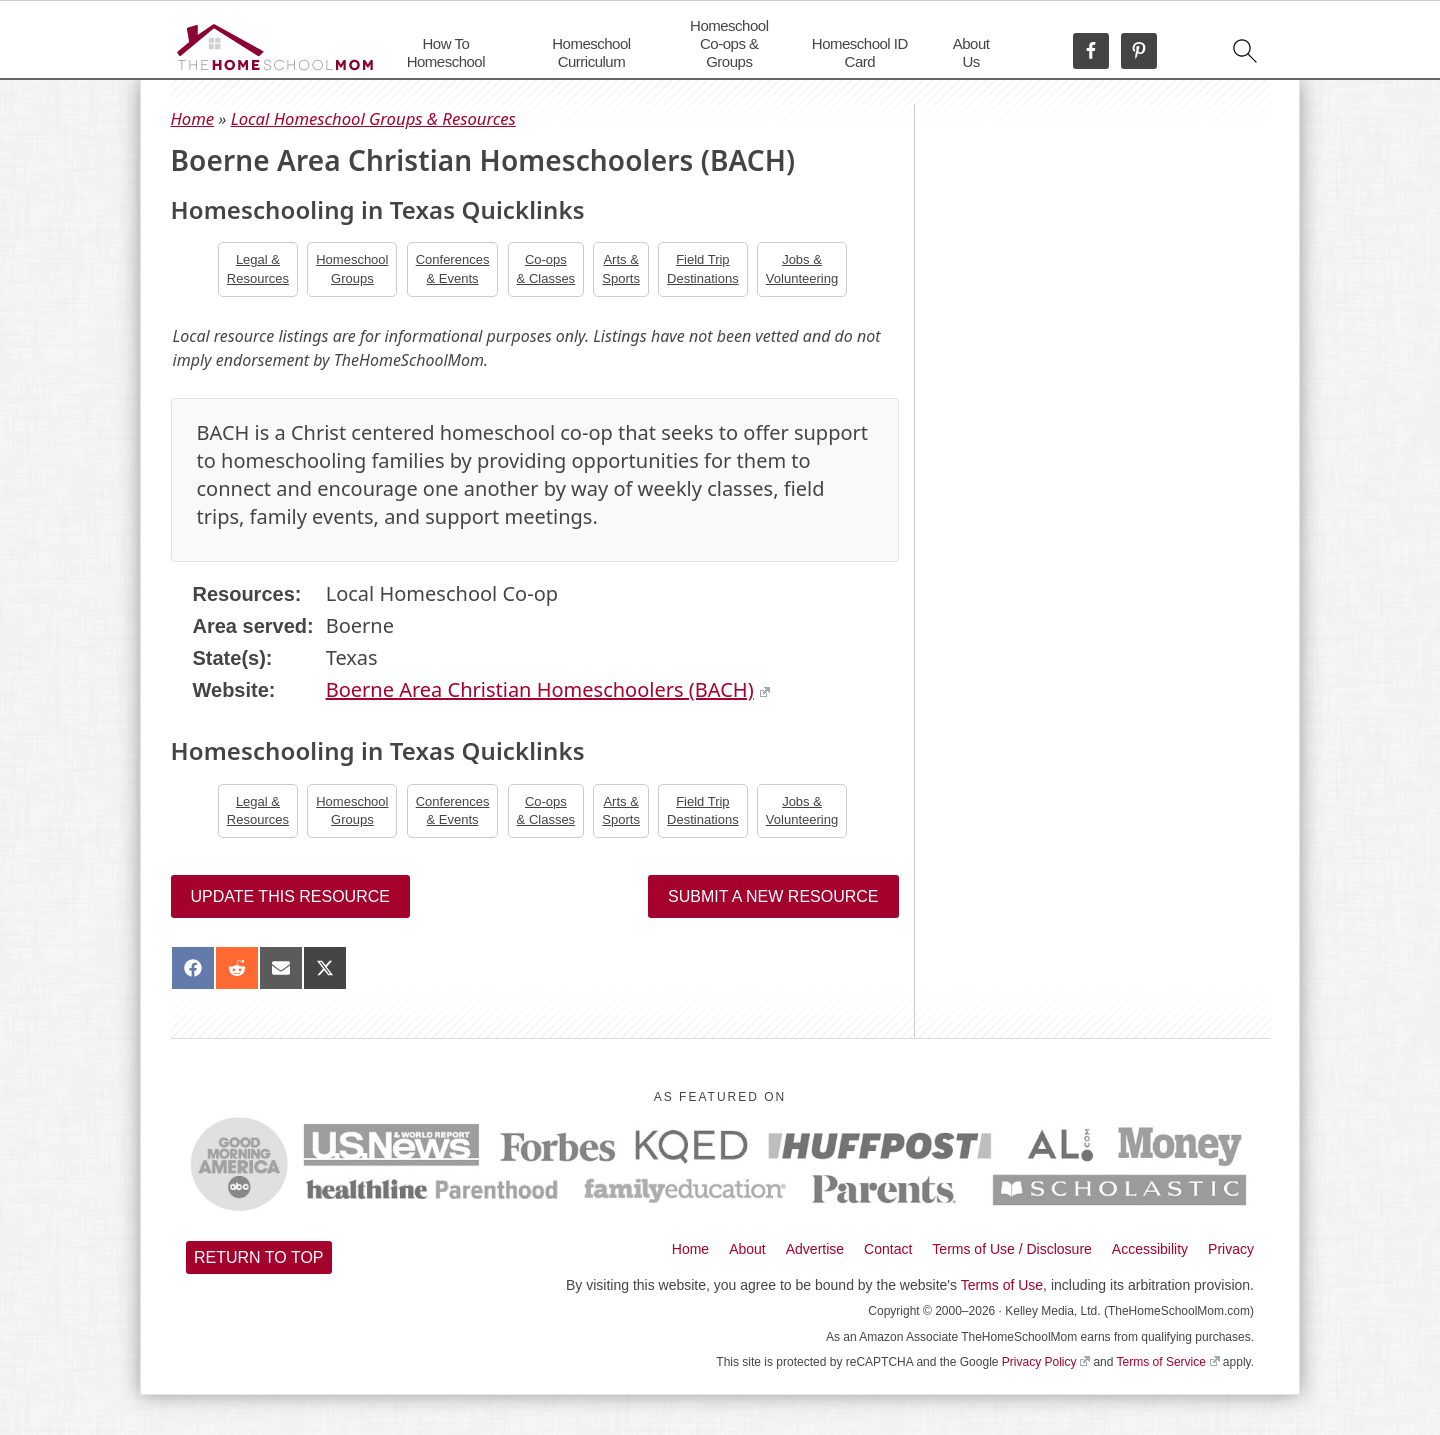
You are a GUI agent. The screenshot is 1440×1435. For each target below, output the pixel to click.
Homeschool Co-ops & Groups (729, 43)
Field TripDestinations (703, 268)
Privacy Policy (1046, 1362)
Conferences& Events (453, 268)
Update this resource (290, 896)
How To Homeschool (446, 52)
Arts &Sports (621, 268)
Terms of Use (1002, 1285)
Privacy (1231, 1249)
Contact (888, 1249)
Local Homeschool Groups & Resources (373, 118)
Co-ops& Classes (546, 268)
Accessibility (1150, 1249)
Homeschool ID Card (860, 52)
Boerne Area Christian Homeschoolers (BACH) (548, 689)
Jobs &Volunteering (802, 268)
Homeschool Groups (352, 268)
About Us (971, 52)
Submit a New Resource (773, 896)
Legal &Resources (258, 268)
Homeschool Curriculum (591, 52)
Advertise (815, 1249)
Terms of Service (1168, 1362)
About (747, 1249)
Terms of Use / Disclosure (1011, 1249)
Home (193, 118)
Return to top (259, 1257)
